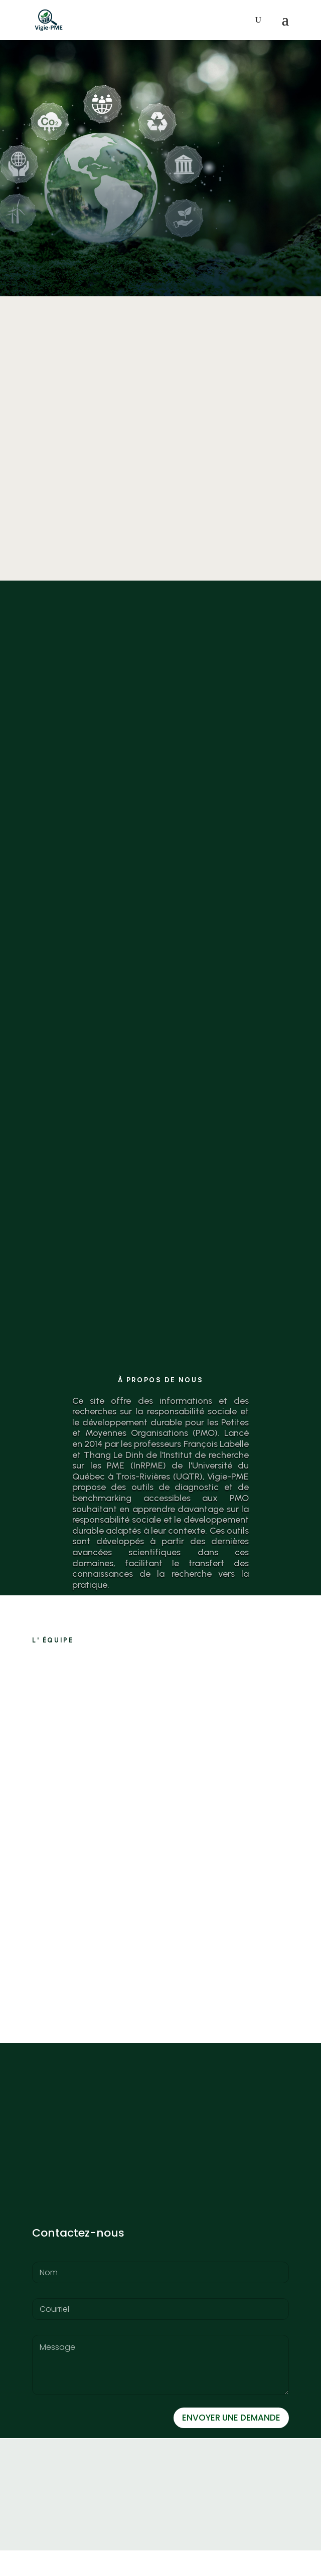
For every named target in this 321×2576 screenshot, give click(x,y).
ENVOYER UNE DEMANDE (231, 2443)
